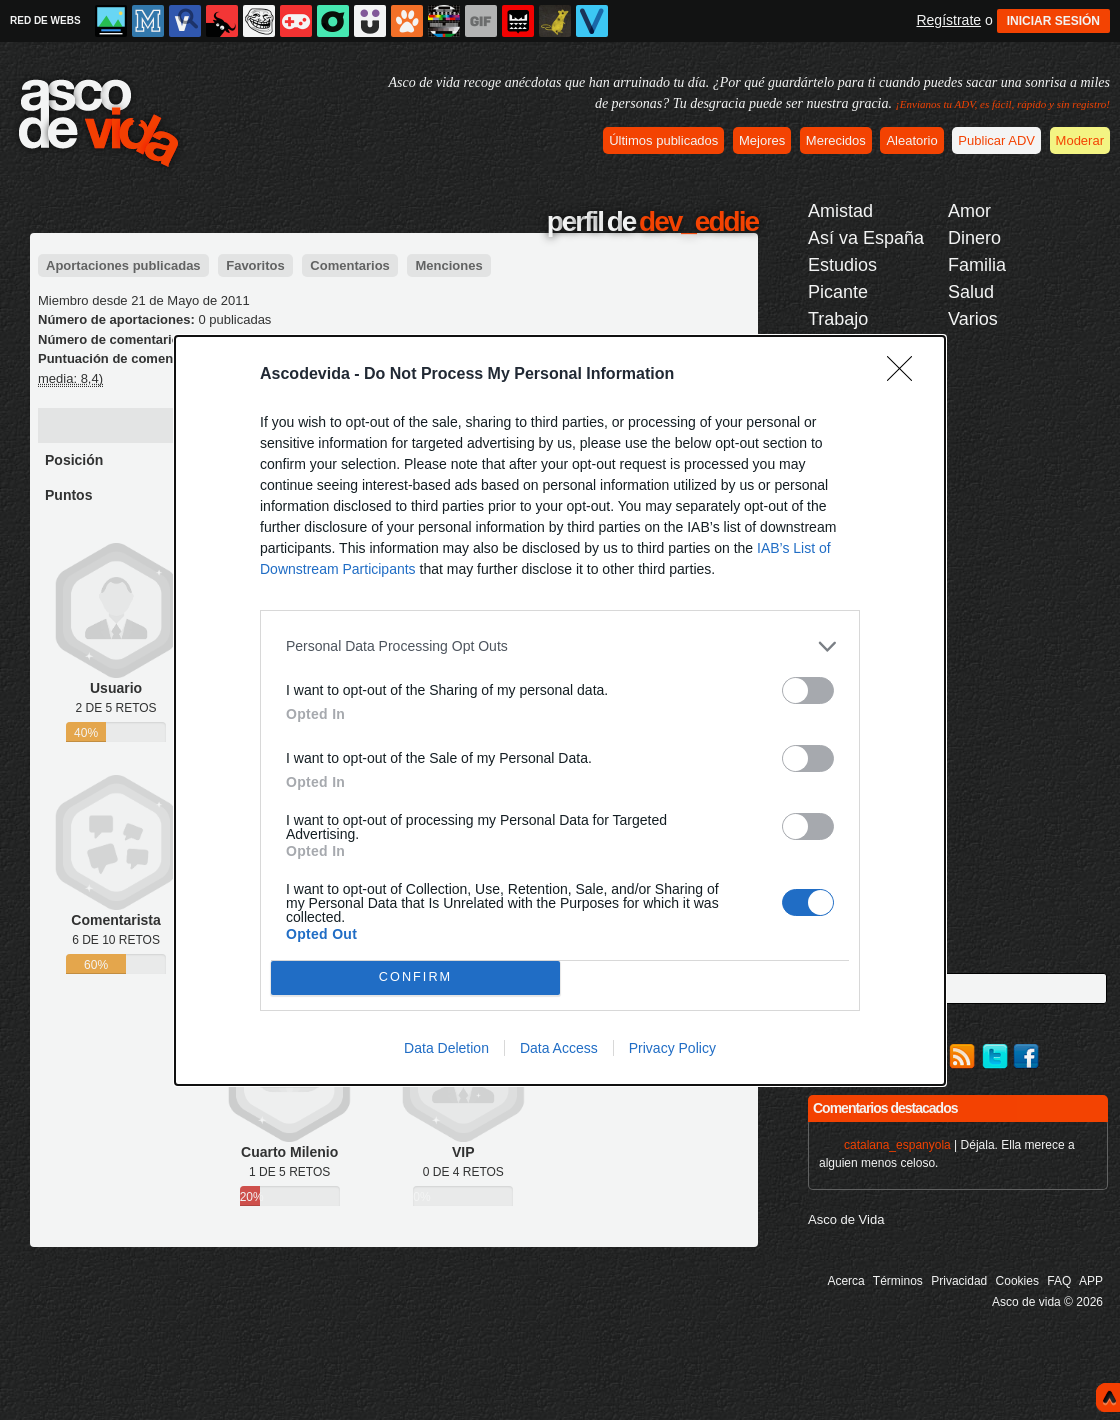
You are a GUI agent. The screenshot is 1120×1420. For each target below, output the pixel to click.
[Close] (906, 375)
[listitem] (560, 646)
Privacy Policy (672, 1048)
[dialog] (560, 710)
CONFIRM (415, 977)
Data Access (559, 1048)
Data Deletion (446, 1048)
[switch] (808, 690)
